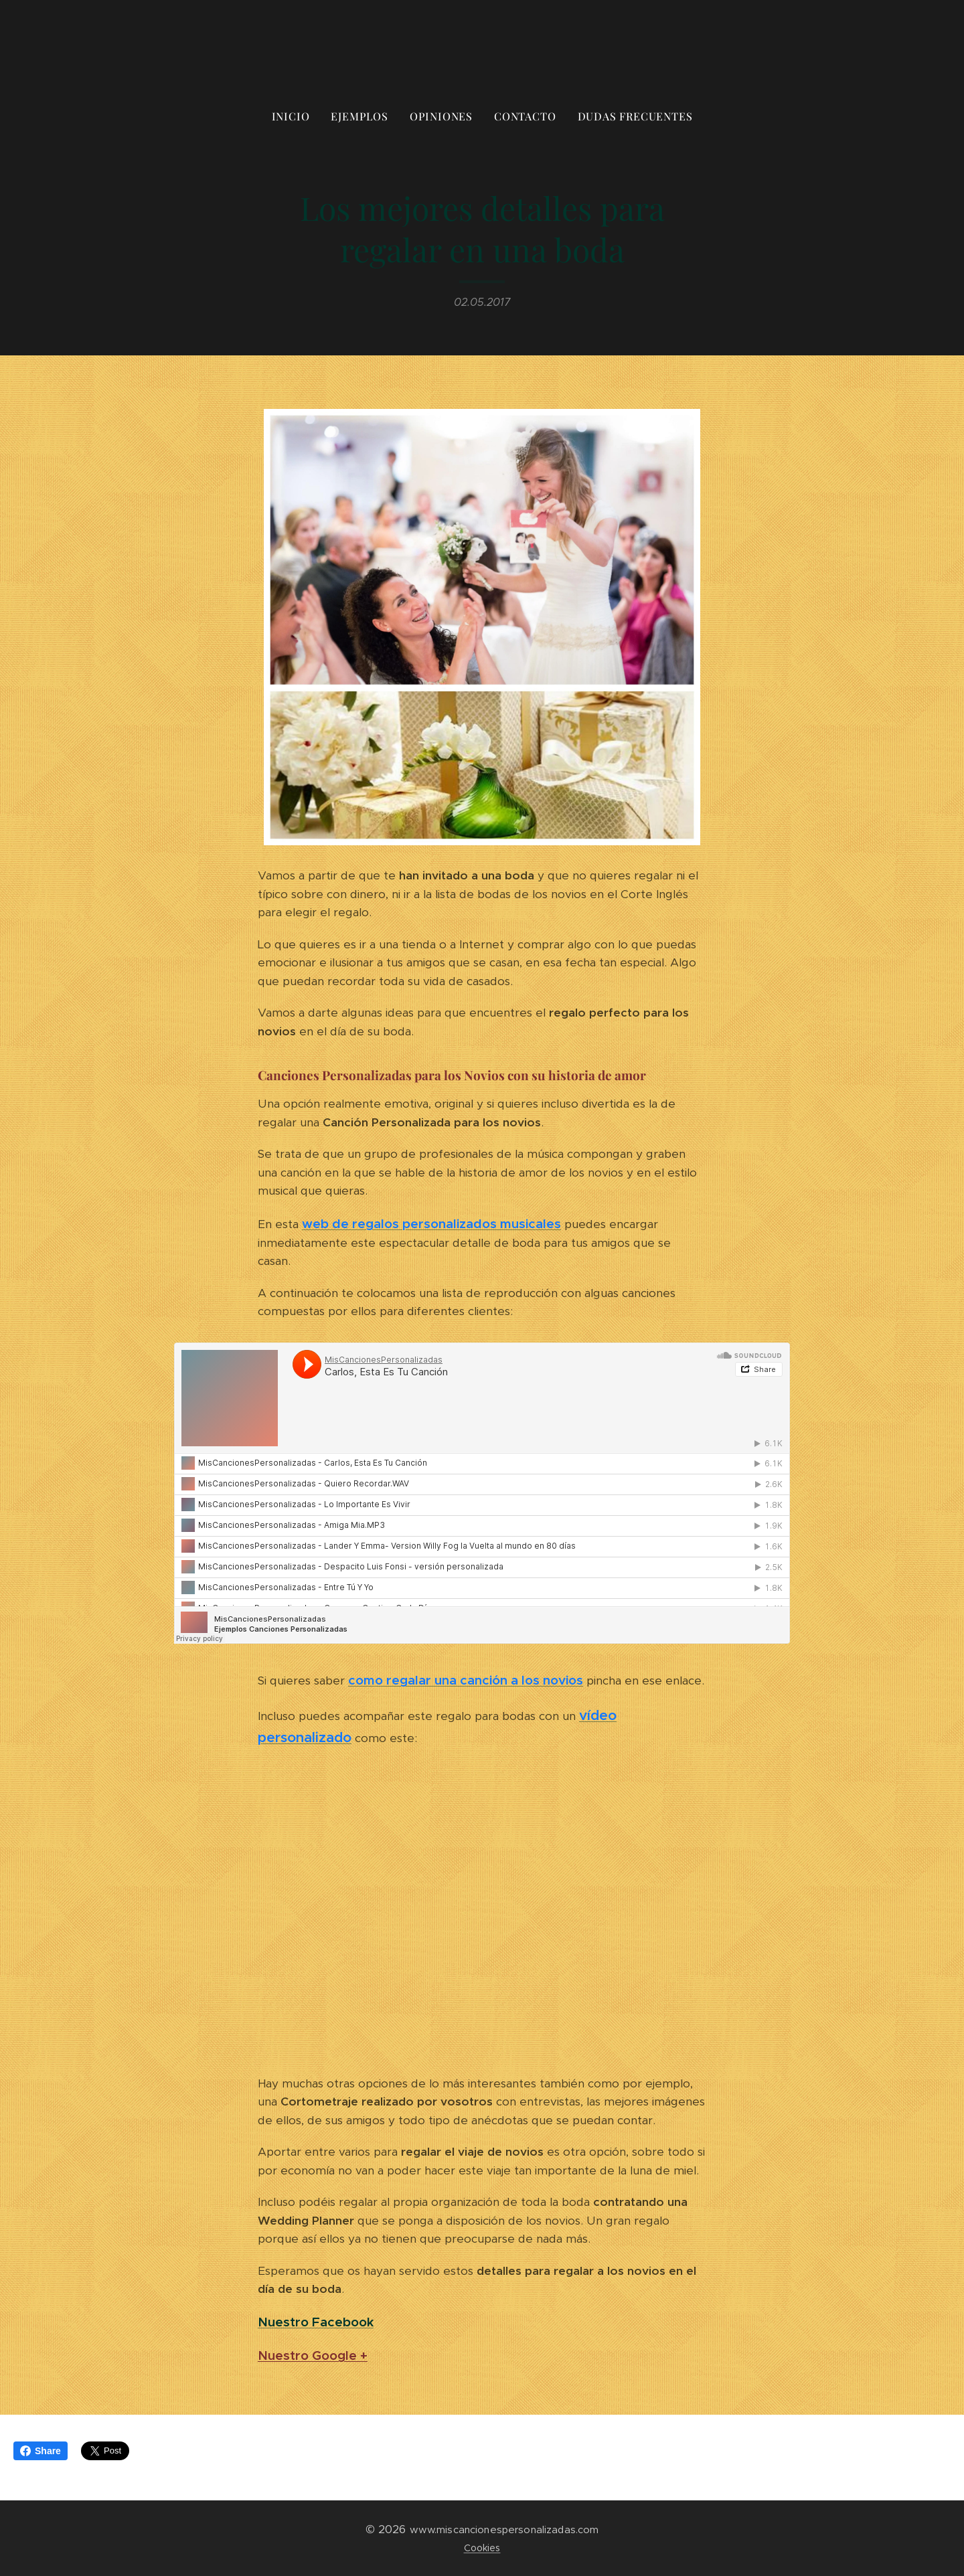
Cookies (482, 2548)
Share (40, 2450)
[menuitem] (296, 116)
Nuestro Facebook (316, 2322)
